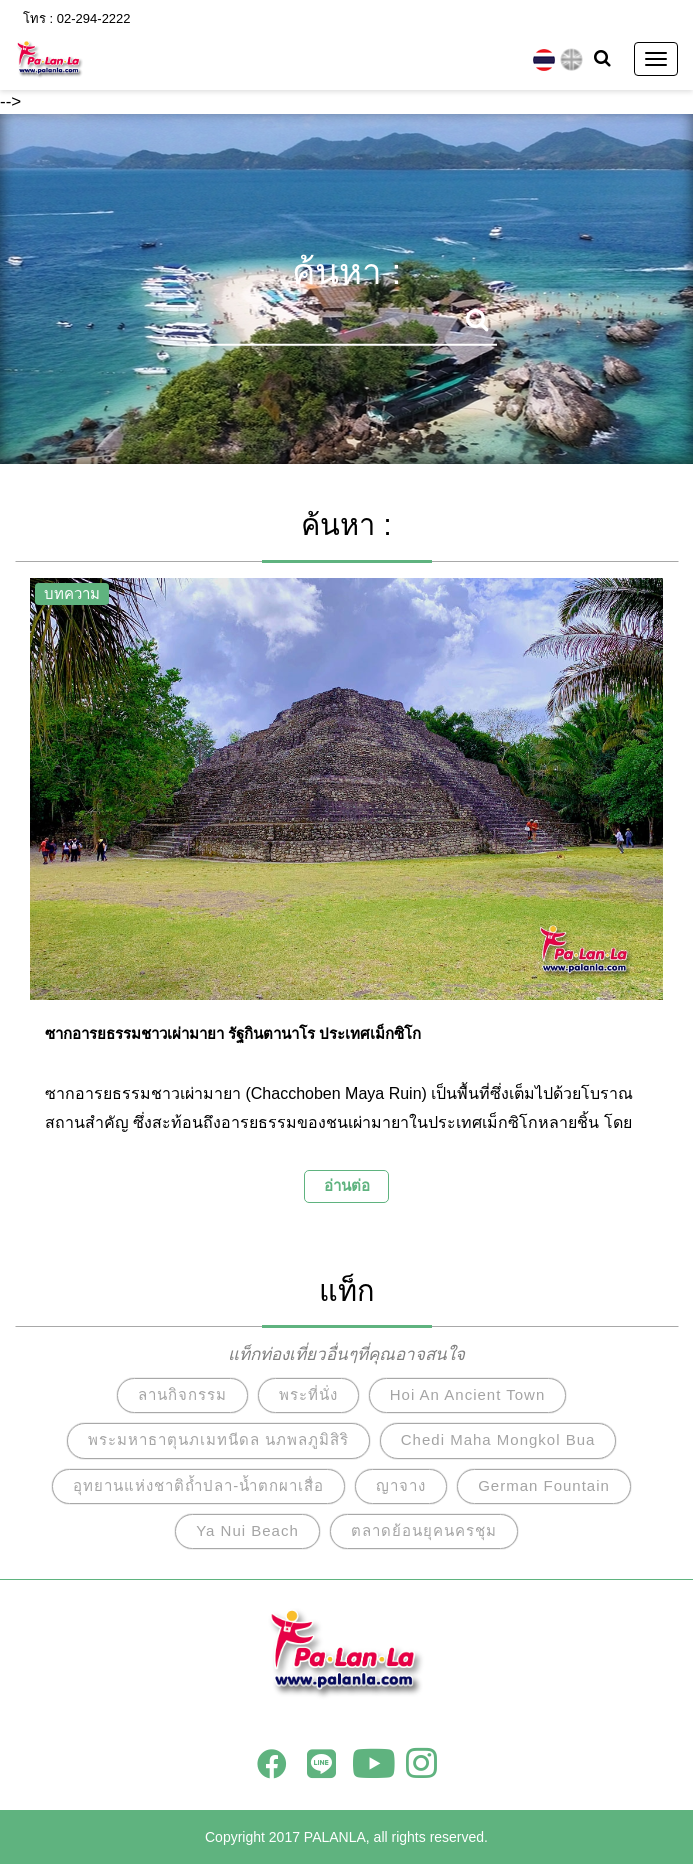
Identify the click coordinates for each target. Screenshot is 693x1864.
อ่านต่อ (347, 1185)
